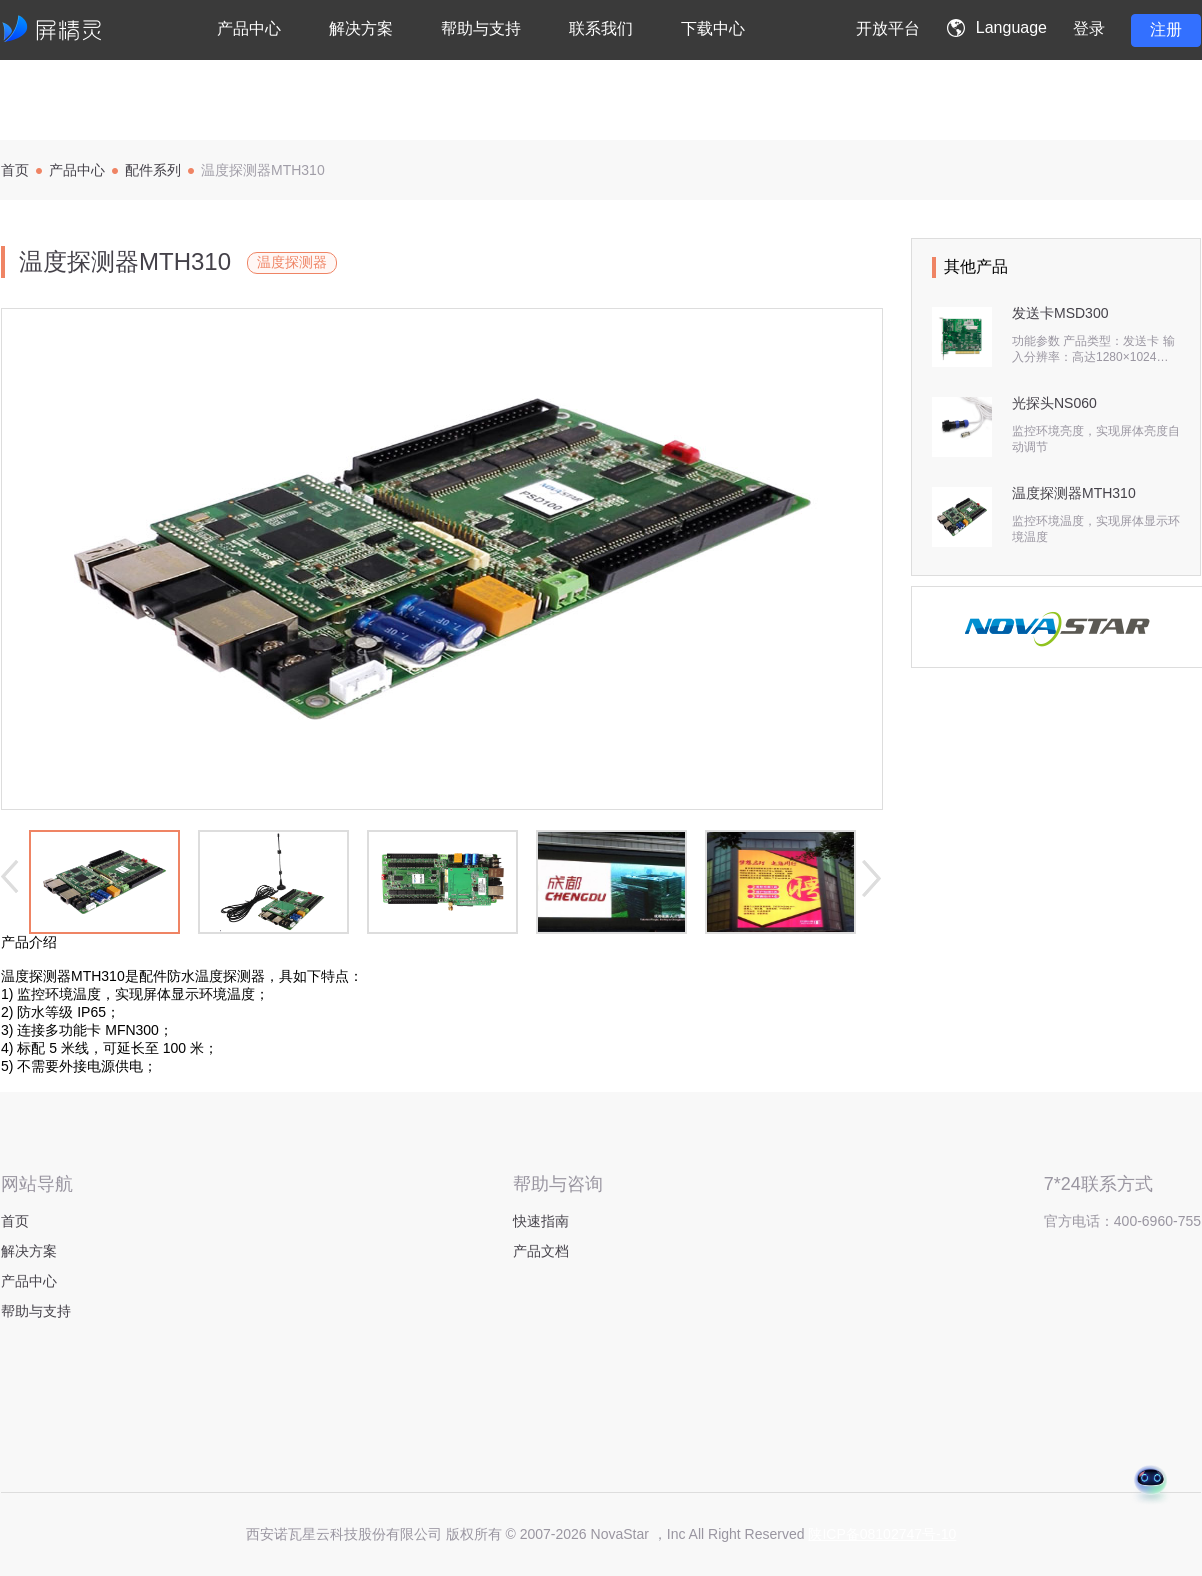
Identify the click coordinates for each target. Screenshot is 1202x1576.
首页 (15, 170)
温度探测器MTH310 (1074, 493)
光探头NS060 (1054, 403)
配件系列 (153, 170)
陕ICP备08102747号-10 (882, 1534)
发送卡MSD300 (1060, 313)
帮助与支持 (36, 1311)
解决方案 (29, 1251)
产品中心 (77, 170)
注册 (1166, 29)
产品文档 (541, 1251)
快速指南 (541, 1221)
